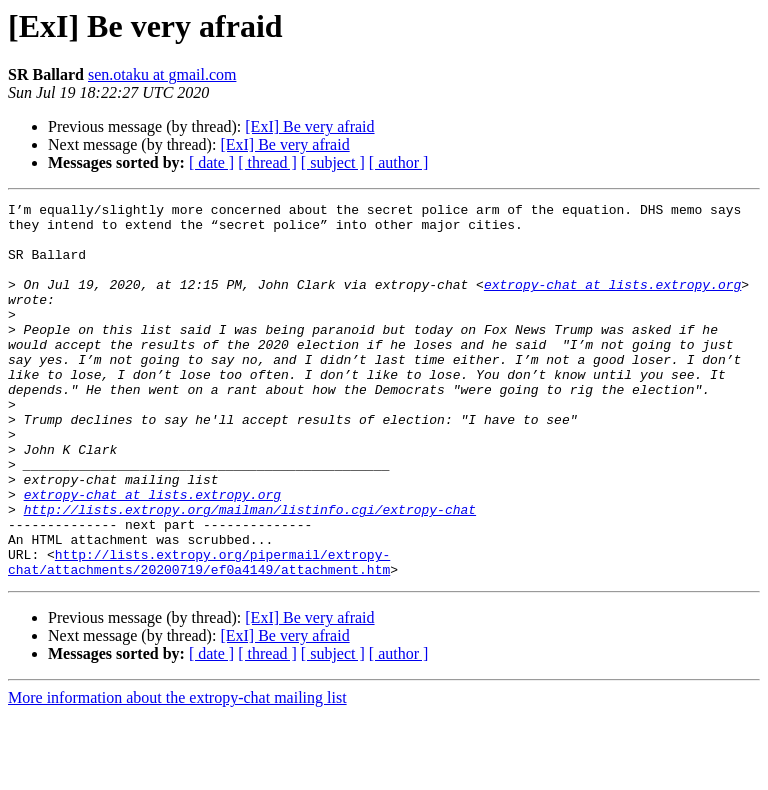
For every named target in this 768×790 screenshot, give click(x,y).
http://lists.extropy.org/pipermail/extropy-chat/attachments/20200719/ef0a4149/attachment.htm (199, 635)
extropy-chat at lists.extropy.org (612, 302)
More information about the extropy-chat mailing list (177, 772)
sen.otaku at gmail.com (162, 74)
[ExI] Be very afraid (309, 126)
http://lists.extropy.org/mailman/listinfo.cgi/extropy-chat (250, 572)
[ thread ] (267, 162)
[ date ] (211, 162)
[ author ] (399, 162)
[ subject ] (333, 162)
